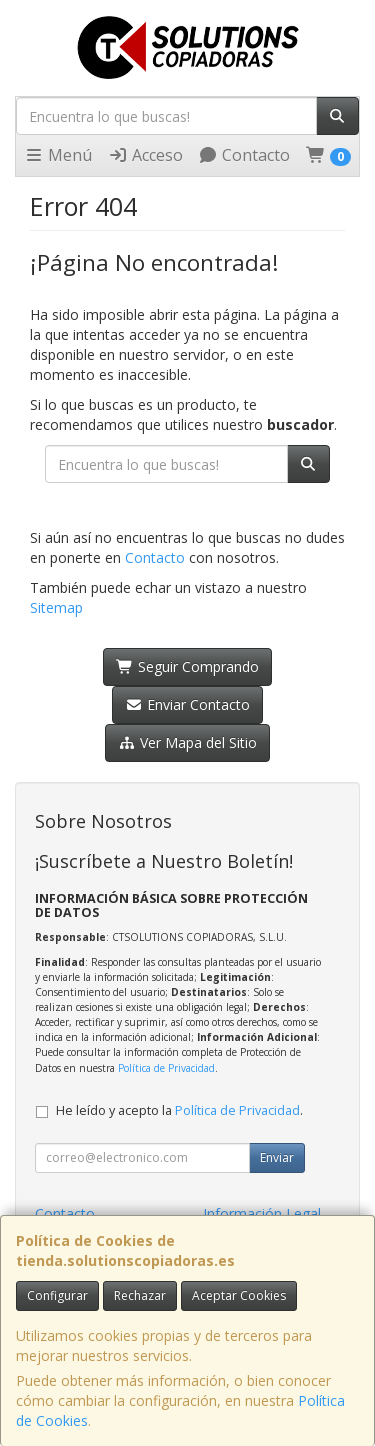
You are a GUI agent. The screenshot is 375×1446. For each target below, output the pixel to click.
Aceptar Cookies (239, 1295)
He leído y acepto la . (179, 1110)
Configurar (57, 1295)
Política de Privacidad (166, 1068)
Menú (58, 155)
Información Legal (262, 1213)
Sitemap (56, 607)
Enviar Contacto (187, 704)
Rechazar (140, 1295)
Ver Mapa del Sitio (187, 742)
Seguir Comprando (187, 666)
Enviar (277, 1157)
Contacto (244, 155)
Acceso (145, 155)
